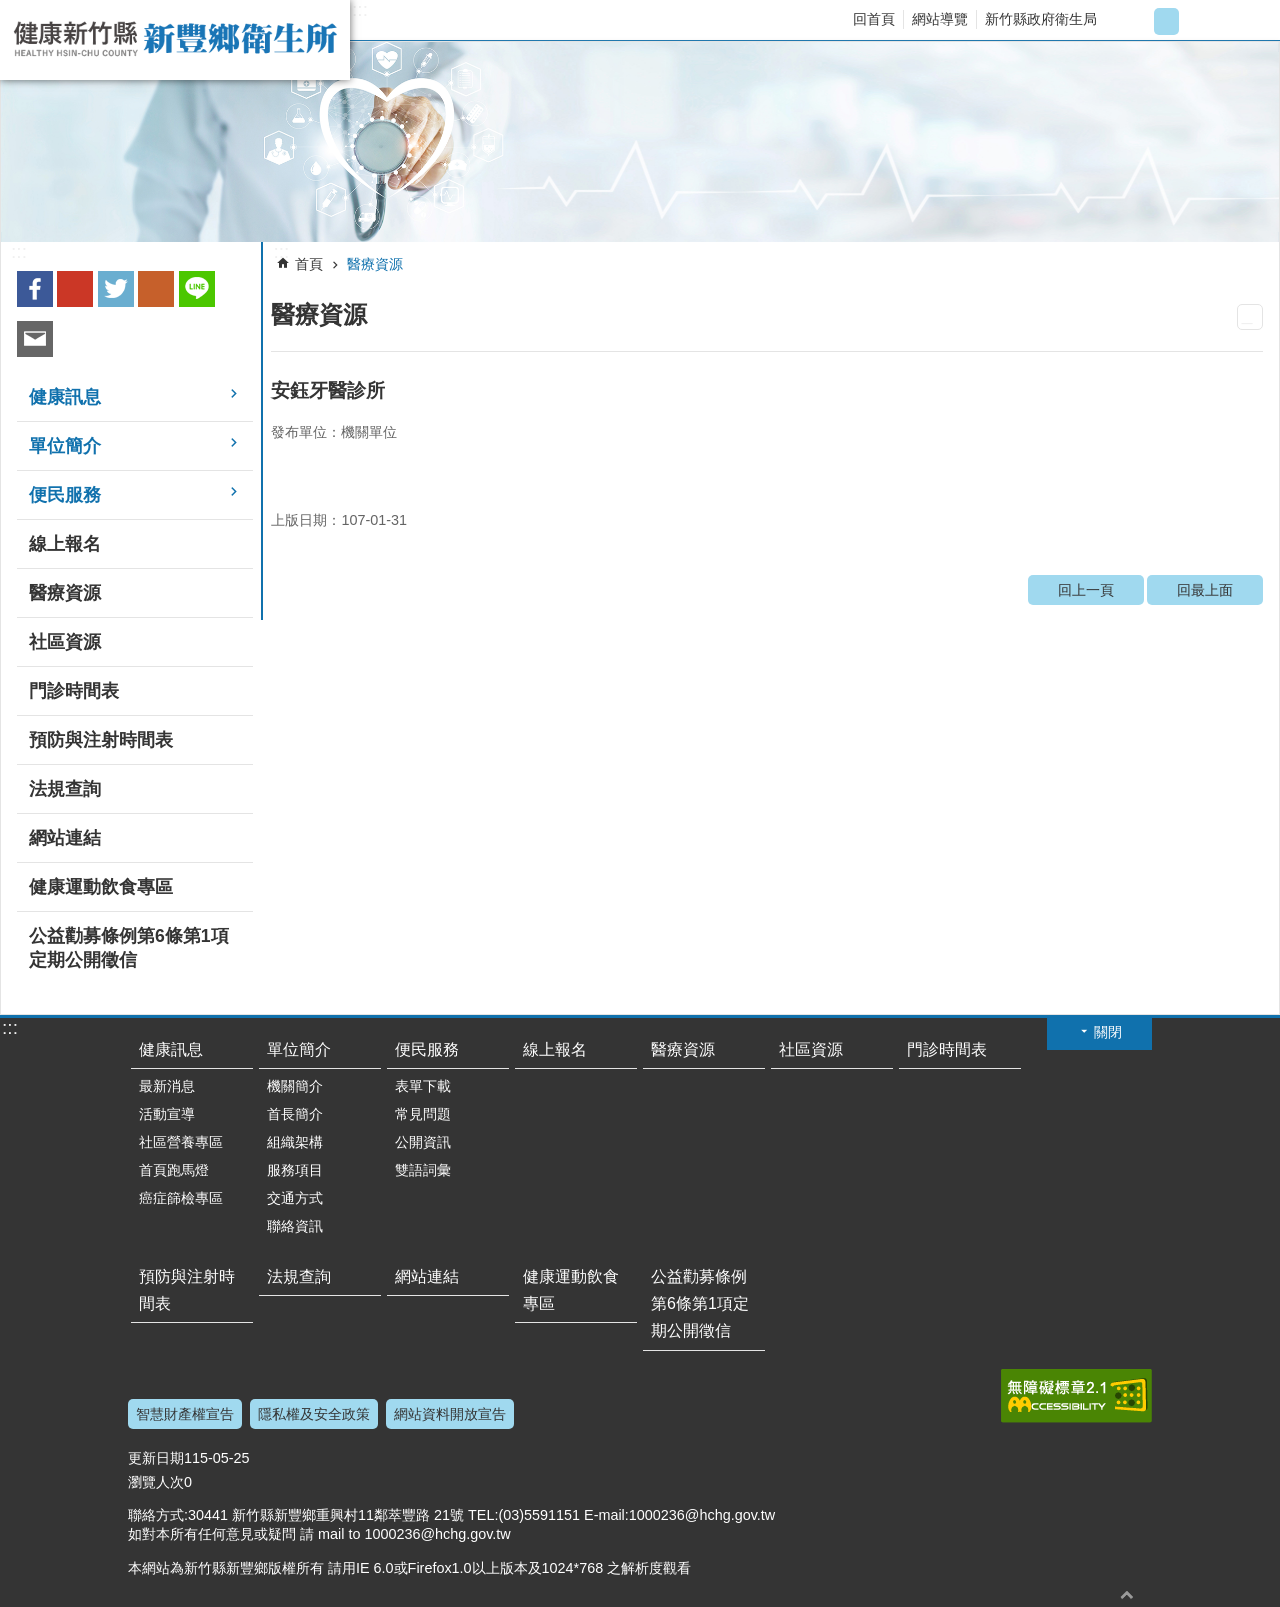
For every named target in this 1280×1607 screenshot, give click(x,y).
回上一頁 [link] (1086, 590)
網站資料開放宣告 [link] (450, 1414)
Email (35, 339)
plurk (156, 289)
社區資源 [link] (65, 642)
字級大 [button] (1199, 21)
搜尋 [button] (1246, 21)
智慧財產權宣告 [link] (185, 1414)
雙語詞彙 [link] (423, 1170)
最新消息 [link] (167, 1086)
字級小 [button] (1133, 21)
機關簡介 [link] (295, 1086)
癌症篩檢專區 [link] (181, 1198)
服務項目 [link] (295, 1170)
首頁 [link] (309, 264)
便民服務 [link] (65, 495)
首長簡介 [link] (295, 1114)
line (197, 289)
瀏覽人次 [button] (156, 1482)
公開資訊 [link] (423, 1142)
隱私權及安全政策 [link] (314, 1414)
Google (75, 289)
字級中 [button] (1166, 21)
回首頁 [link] (874, 19)
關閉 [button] (1108, 1032)
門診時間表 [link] (74, 691)
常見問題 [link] (423, 1114)
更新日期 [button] (156, 1458)
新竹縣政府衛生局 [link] (1041, 19)
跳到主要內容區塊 (10, 10)
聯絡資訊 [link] (295, 1226)
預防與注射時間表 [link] (101, 740)
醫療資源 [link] (65, 593)
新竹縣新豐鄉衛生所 (175, 40)
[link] (640, 142)
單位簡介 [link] (65, 446)
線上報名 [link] (65, 544)
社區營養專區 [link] (181, 1142)
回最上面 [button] (1127, 1594)
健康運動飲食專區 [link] (101, 887)
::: (360, 10)
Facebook (35, 289)
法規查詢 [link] (65, 789)
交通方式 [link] (295, 1198)
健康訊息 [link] (65, 397)
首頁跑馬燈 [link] (174, 1170)
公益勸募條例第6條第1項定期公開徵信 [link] (129, 948)
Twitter (116, 289)
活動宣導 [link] (167, 1114)
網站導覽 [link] (940, 19)
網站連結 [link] (65, 838)
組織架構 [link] (295, 1142)
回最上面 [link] (1205, 590)
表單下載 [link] (423, 1086)
